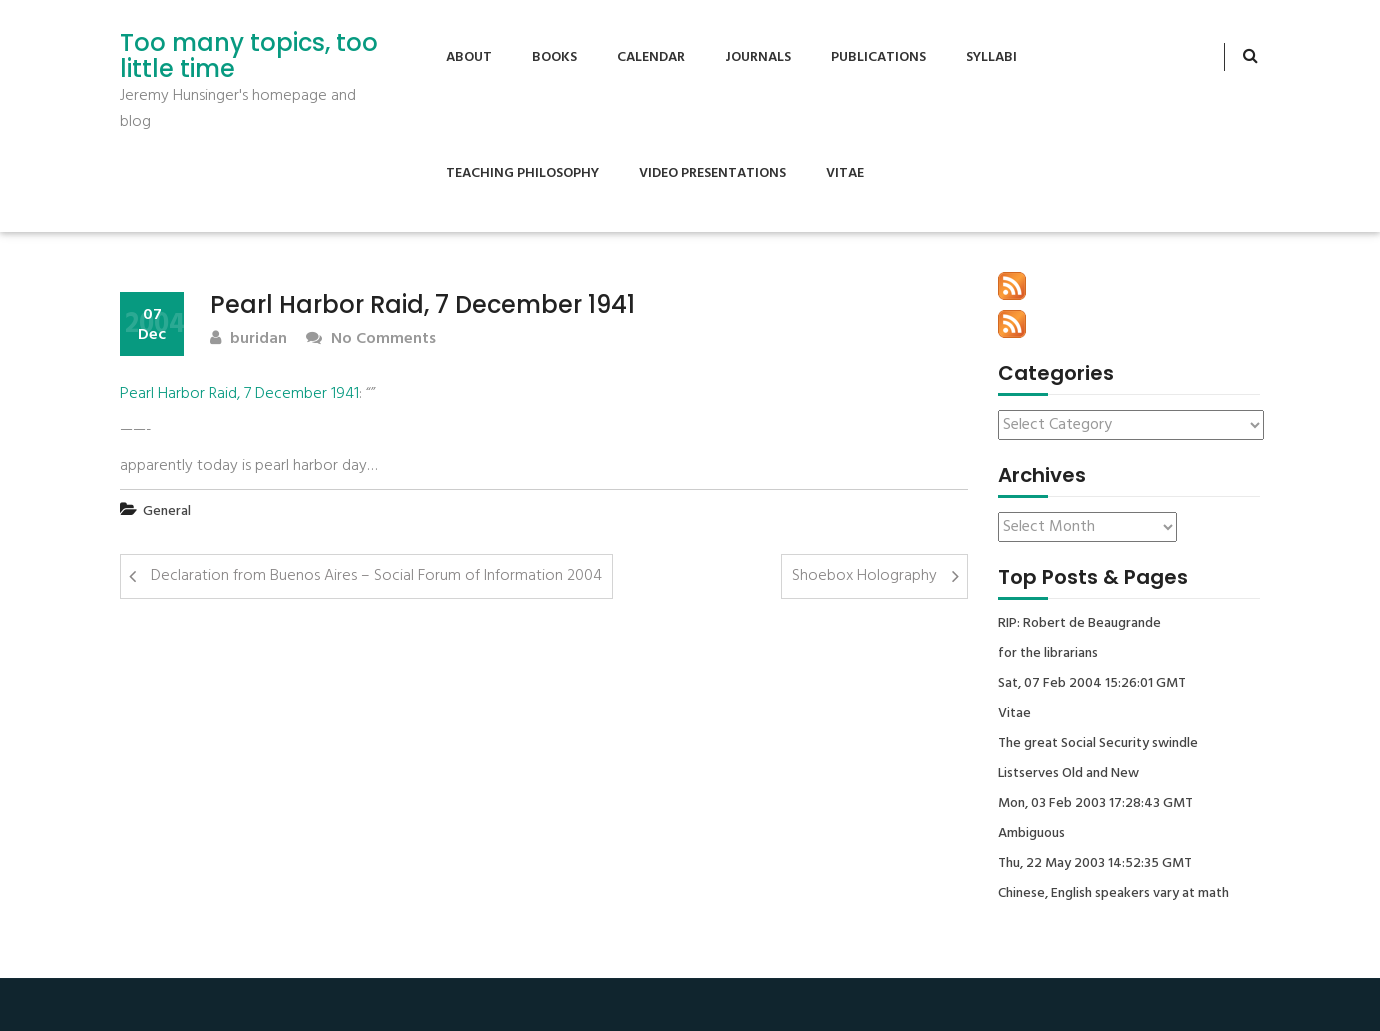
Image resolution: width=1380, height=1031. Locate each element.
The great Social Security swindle (1098, 744)
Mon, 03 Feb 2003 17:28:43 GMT (1095, 804)
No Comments (371, 339)
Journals (758, 57)
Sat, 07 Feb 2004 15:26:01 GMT (1092, 684)
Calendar (651, 57)
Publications (878, 57)
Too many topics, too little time (249, 56)
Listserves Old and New (1068, 774)
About (469, 57)
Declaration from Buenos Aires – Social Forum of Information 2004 (376, 576)
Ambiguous (1031, 834)
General (167, 511)
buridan (248, 339)
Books (554, 57)
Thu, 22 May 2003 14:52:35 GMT (1095, 864)
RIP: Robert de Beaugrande (1079, 624)
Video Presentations (712, 173)
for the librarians (1048, 654)
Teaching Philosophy (522, 173)
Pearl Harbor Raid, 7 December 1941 (239, 394)
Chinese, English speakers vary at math (1113, 894)
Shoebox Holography (864, 576)
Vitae (845, 173)
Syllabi (991, 57)
